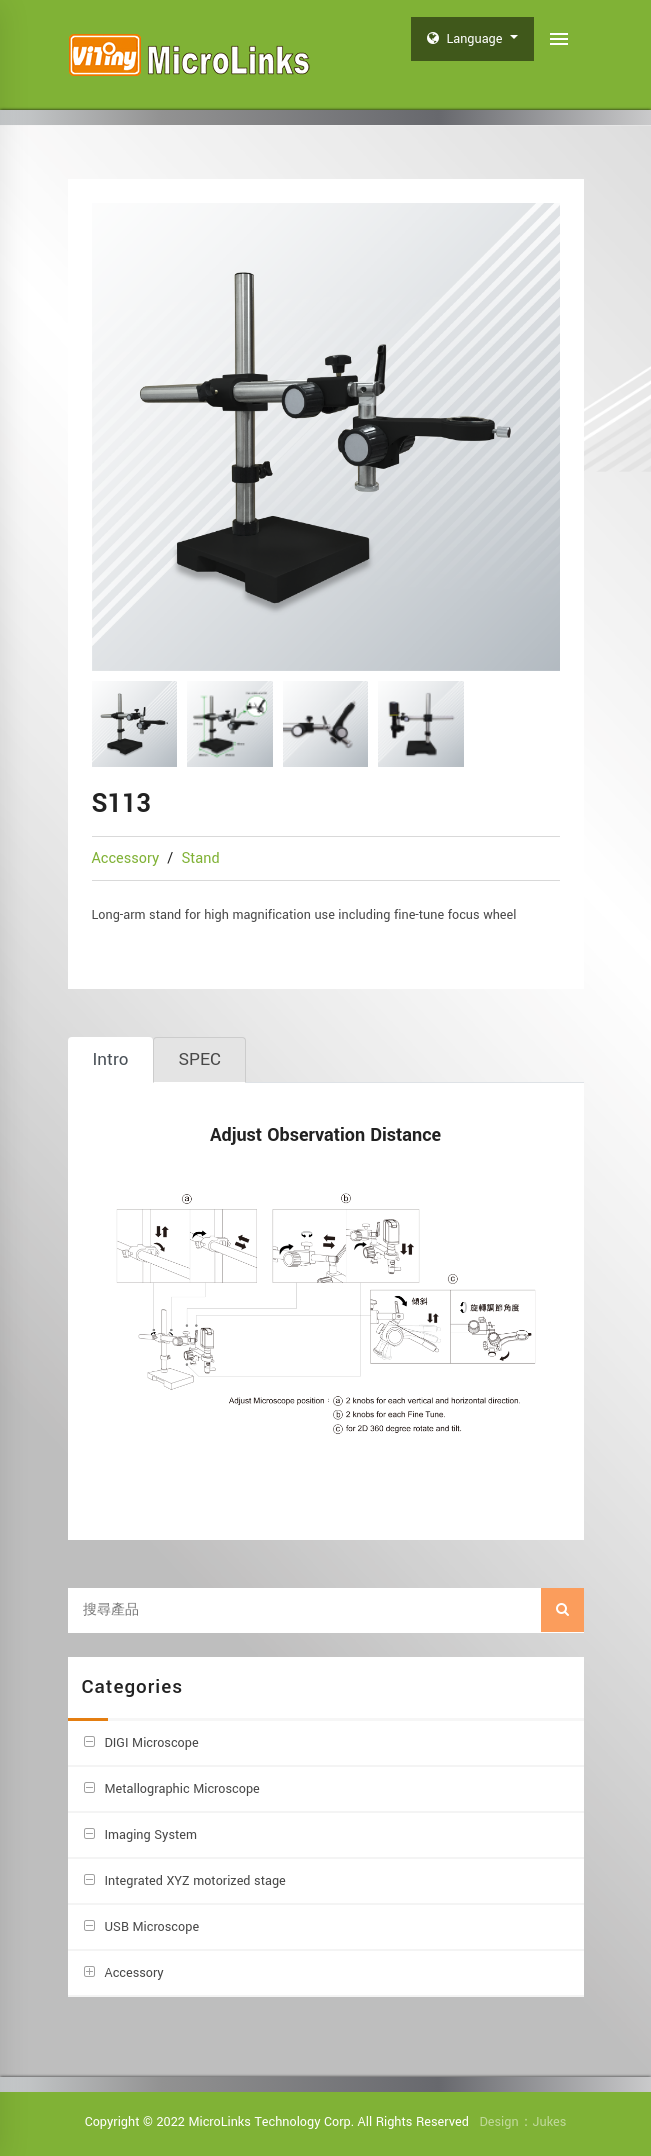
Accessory (128, 858)
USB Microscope (152, 1927)
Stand (200, 858)
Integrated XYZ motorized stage (195, 1881)
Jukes (550, 2122)
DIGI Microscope (152, 1743)
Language (466, 39)
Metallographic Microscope (182, 1789)
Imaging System (151, 1835)
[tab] (111, 1060)
